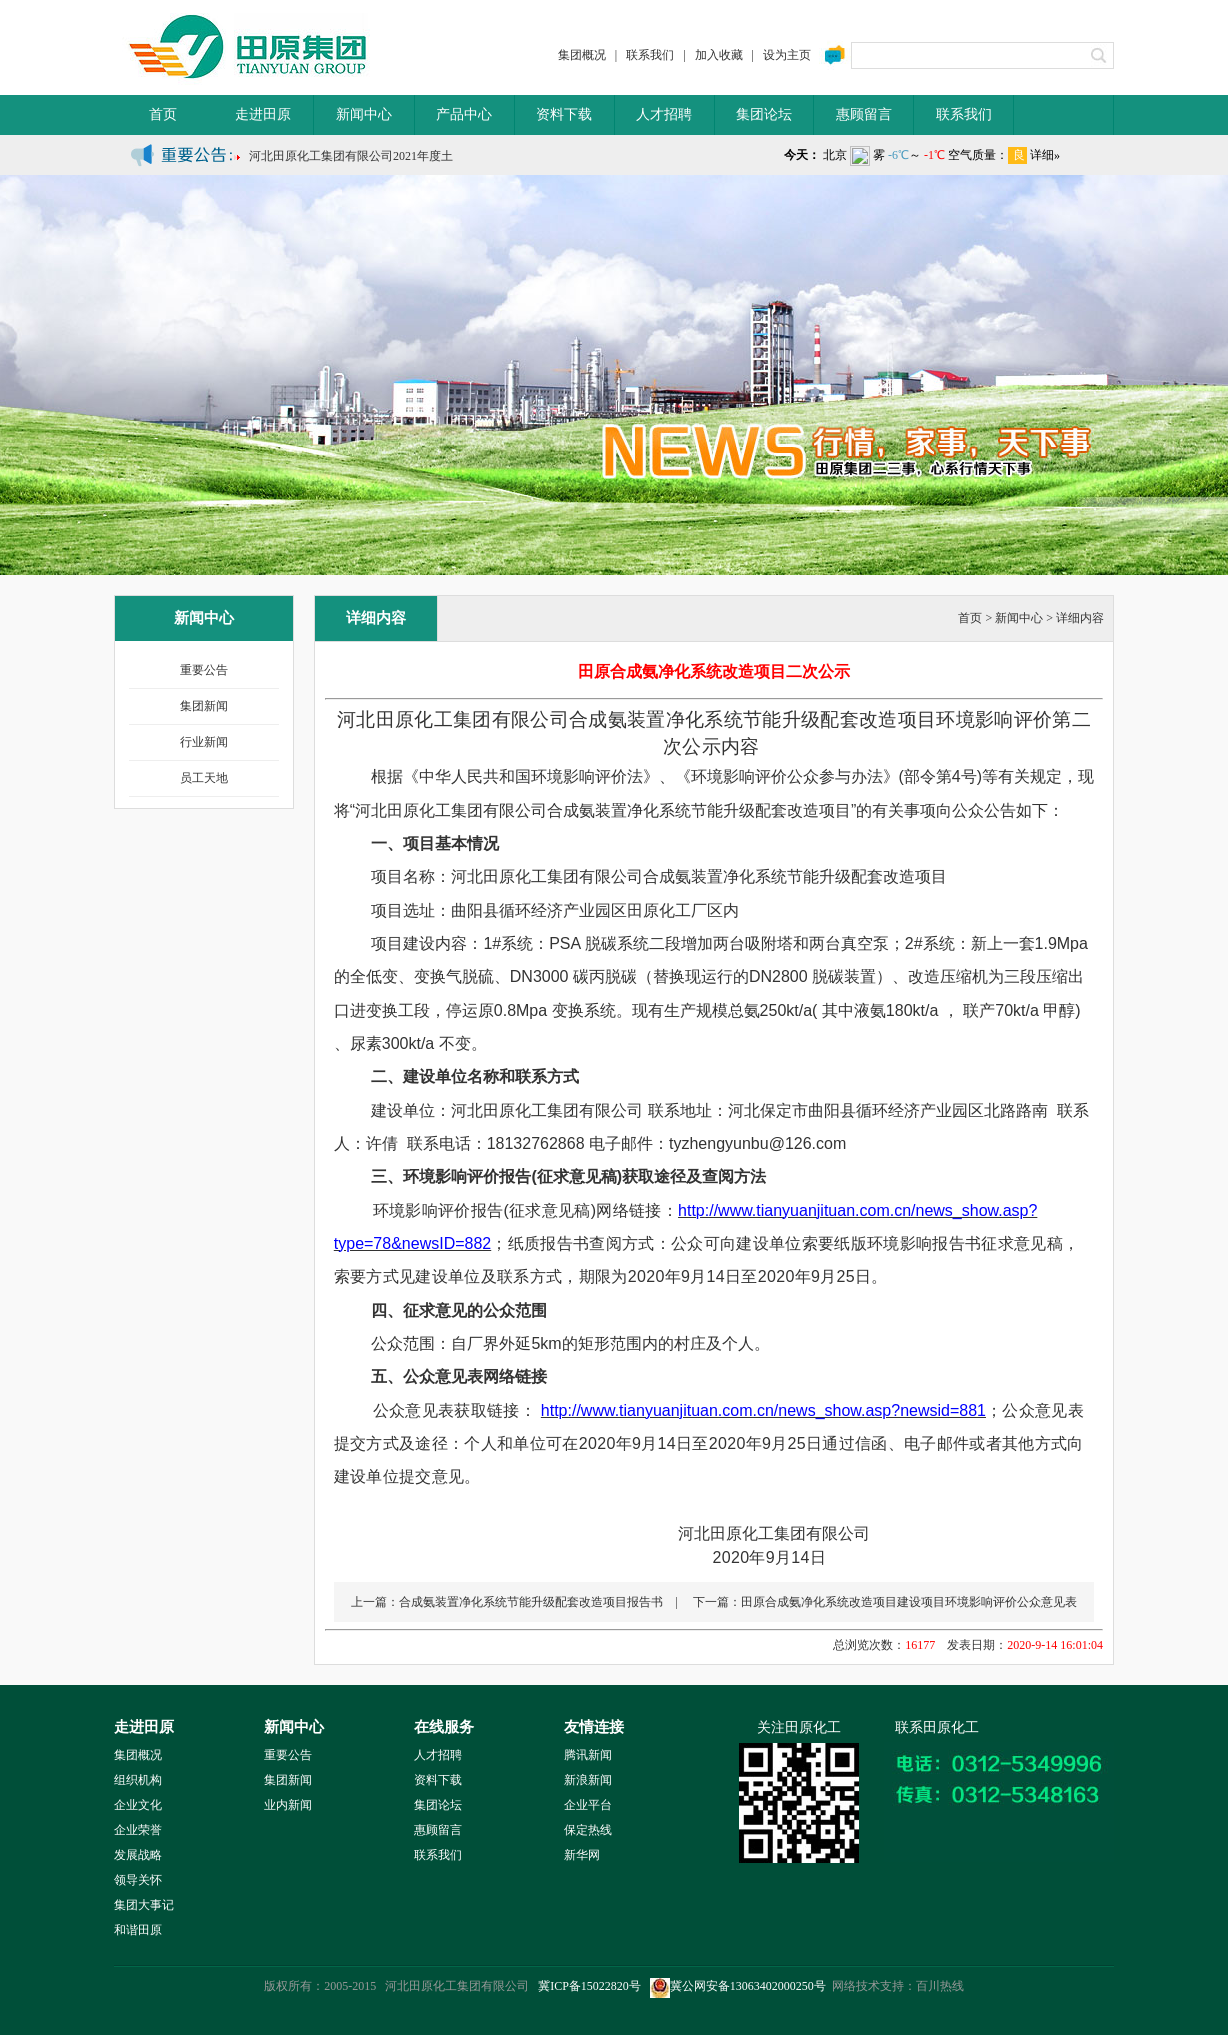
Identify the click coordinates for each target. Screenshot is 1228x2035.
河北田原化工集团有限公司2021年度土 (351, 161)
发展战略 (138, 1855)
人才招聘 (664, 114)
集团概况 (582, 55)
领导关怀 (138, 1880)
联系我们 (650, 55)
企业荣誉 (138, 1830)
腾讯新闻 (588, 1755)
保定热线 (588, 1830)
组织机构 (138, 1780)
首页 (163, 114)
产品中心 (464, 114)
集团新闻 (204, 706)
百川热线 (940, 1986)
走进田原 (263, 114)
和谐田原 (138, 1930)
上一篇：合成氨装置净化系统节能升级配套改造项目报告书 (507, 1602)
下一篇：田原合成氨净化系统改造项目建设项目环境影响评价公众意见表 (885, 1602)
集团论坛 (764, 114)
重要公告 (204, 670)
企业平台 (588, 1805)
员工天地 (204, 778)
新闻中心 (364, 114)
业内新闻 (288, 1805)
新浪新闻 (588, 1780)
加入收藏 (719, 55)
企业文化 (138, 1805)
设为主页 (787, 55)
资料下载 (564, 114)
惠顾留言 (864, 114)
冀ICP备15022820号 (589, 1986)
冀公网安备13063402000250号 (738, 1986)
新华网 (582, 1855)
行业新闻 (204, 742)
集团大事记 (144, 1905)
